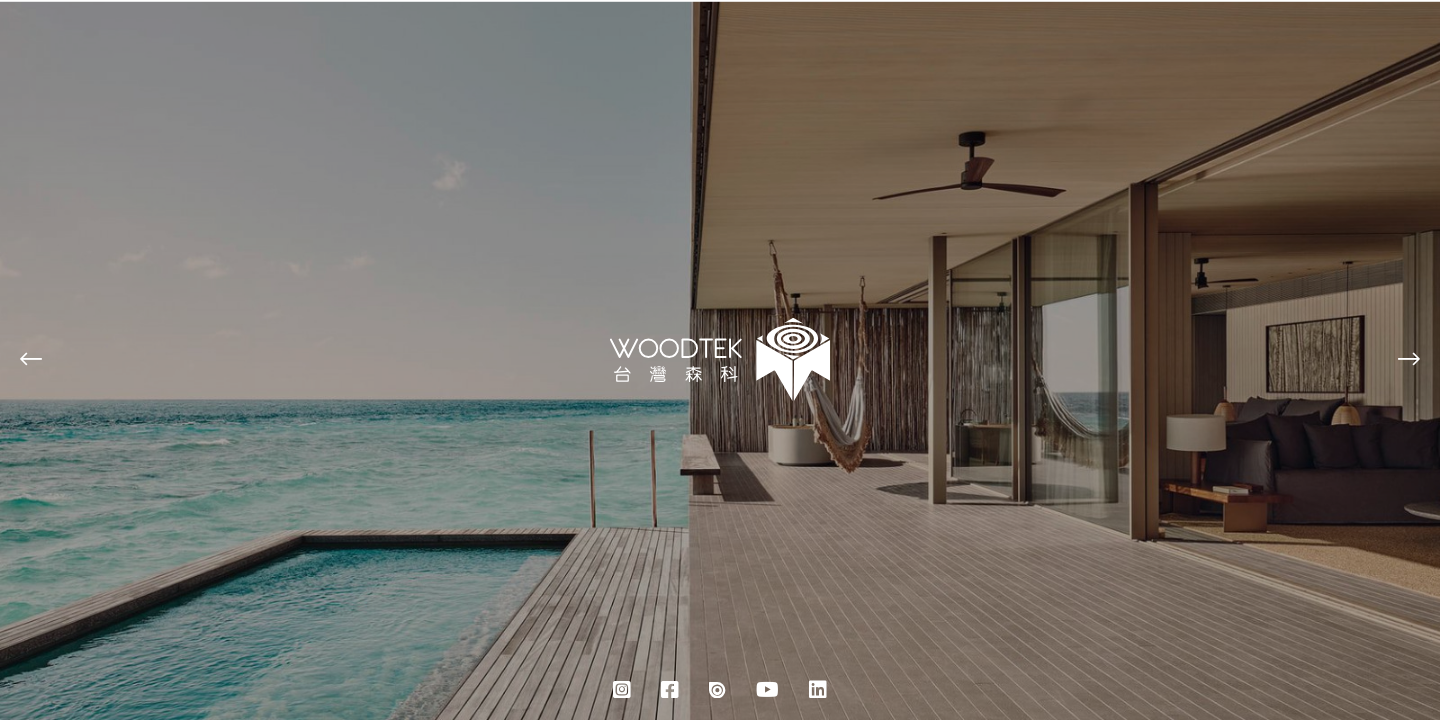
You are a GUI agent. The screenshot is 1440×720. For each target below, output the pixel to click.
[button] (31, 360)
